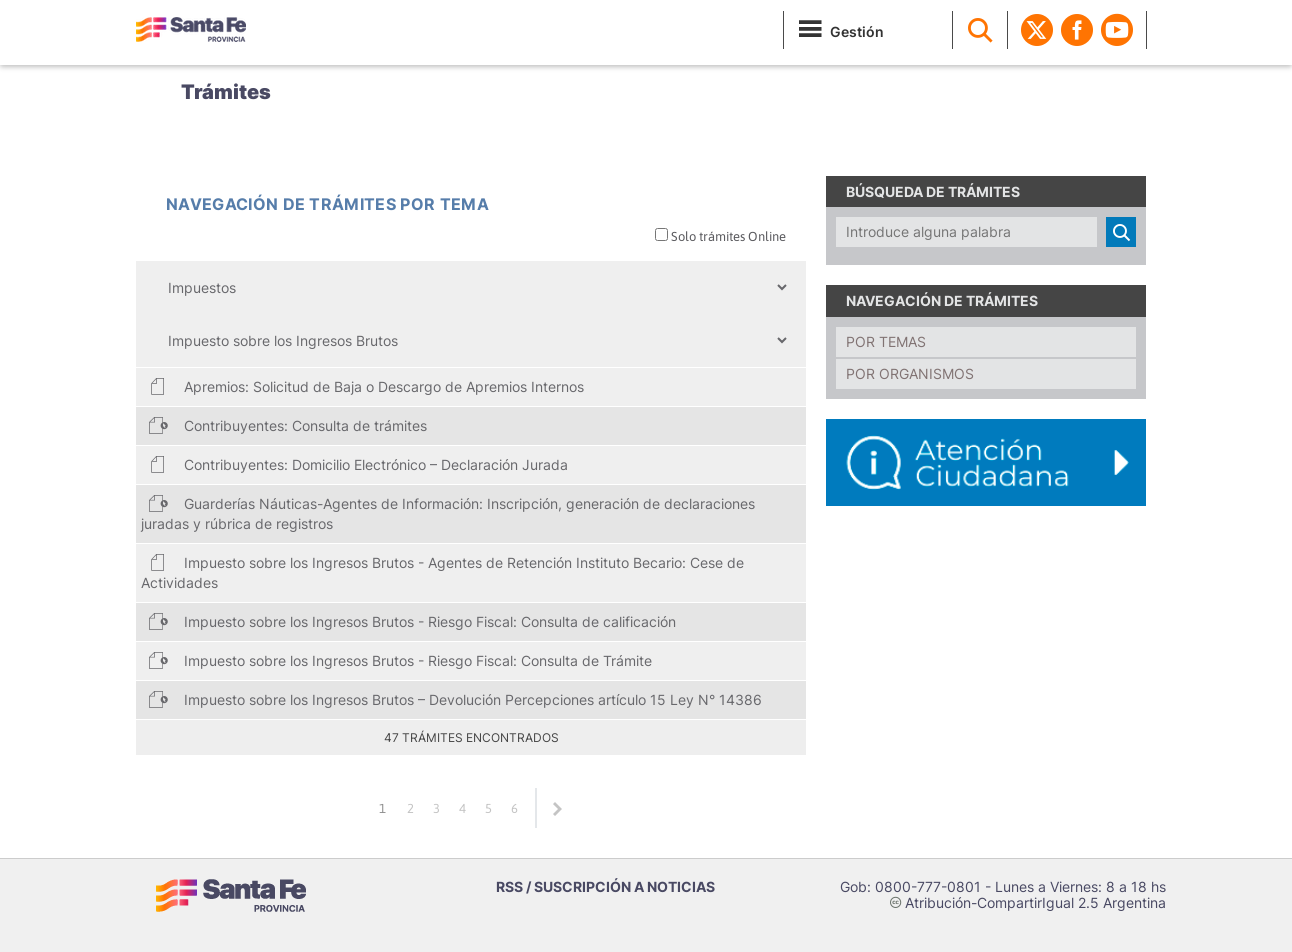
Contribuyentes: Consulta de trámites (287, 425)
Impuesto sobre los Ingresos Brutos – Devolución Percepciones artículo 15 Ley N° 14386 (455, 699)
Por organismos (910, 373)
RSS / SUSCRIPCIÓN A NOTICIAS (605, 886)
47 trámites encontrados (471, 737)
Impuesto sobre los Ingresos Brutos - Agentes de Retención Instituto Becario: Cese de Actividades (442, 571)
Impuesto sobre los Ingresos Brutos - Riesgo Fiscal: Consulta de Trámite (400, 660)
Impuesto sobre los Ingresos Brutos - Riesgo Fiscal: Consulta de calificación (412, 621)
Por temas (886, 341)
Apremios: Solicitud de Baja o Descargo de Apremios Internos (366, 386)
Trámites (226, 92)
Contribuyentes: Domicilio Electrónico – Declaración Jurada (358, 464)
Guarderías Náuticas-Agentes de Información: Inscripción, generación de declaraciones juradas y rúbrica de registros (448, 512)
